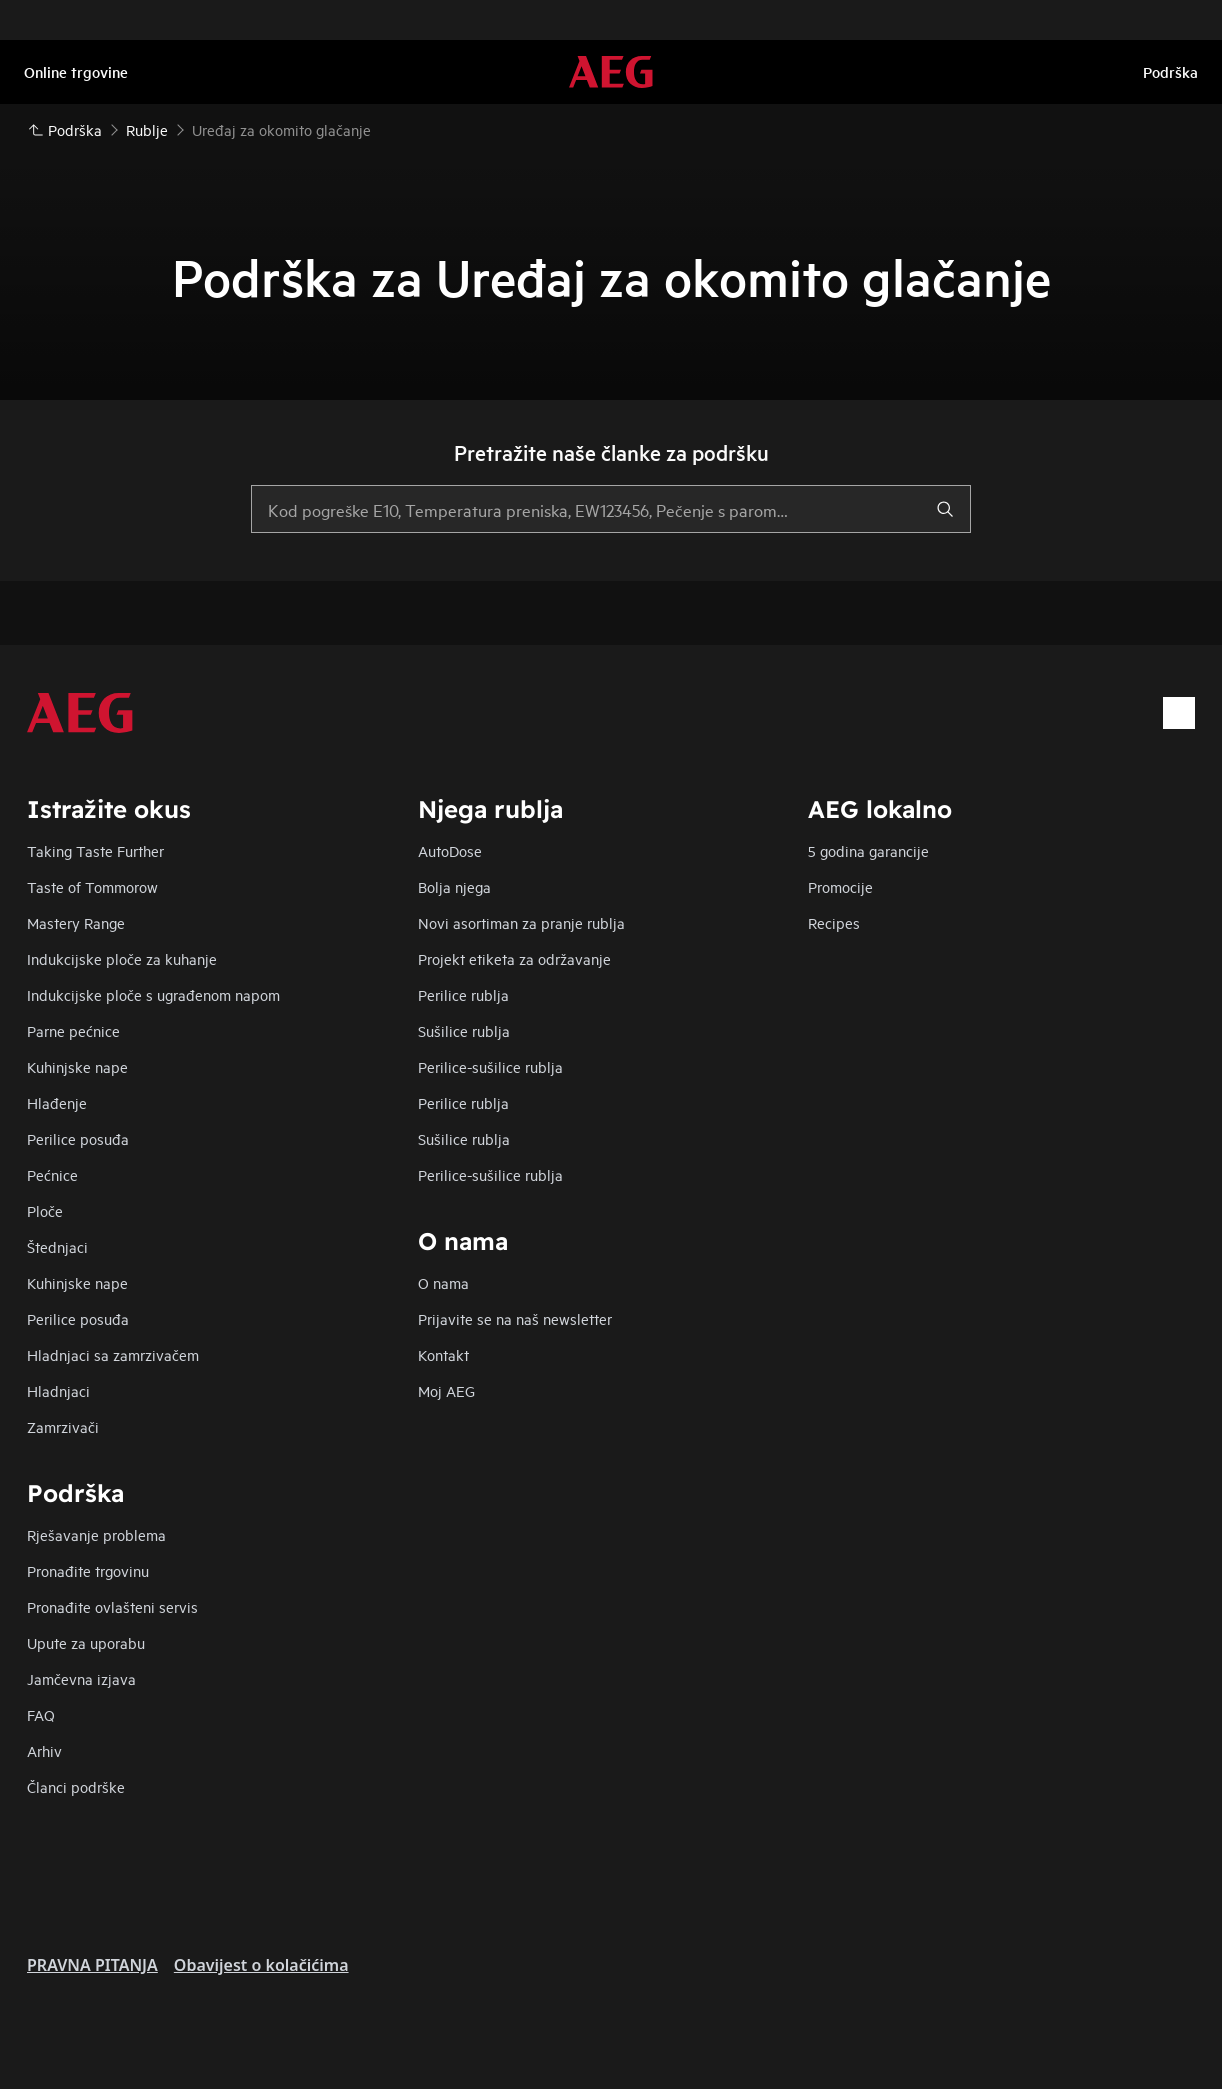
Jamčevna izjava (81, 1678)
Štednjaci (57, 1246)
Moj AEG (446, 1390)
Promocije (840, 886)
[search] (945, 509)
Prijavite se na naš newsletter (515, 1318)
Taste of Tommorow (92, 886)
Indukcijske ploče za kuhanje (122, 958)
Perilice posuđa (78, 1138)
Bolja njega (454, 886)
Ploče (45, 1210)
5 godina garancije (868, 850)
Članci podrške (76, 1786)
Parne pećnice (73, 1030)
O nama (443, 1282)
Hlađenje (57, 1102)
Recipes (834, 922)
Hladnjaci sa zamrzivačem (113, 1354)
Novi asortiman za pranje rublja (521, 922)
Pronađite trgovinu (88, 1570)
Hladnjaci (58, 1390)
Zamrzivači (63, 1426)
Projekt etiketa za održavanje (514, 958)
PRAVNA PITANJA (92, 1965)
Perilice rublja (463, 994)
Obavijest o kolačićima (261, 1965)
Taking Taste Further (95, 850)
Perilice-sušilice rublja (490, 1066)
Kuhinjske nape (77, 1066)
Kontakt (443, 1354)
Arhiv (44, 1750)
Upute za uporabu (86, 1642)
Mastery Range (76, 922)
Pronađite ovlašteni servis (112, 1606)
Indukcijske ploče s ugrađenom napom (153, 994)
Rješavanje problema (96, 1534)
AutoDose (450, 850)
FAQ (41, 1714)
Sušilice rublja (464, 1030)
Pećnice (52, 1174)
